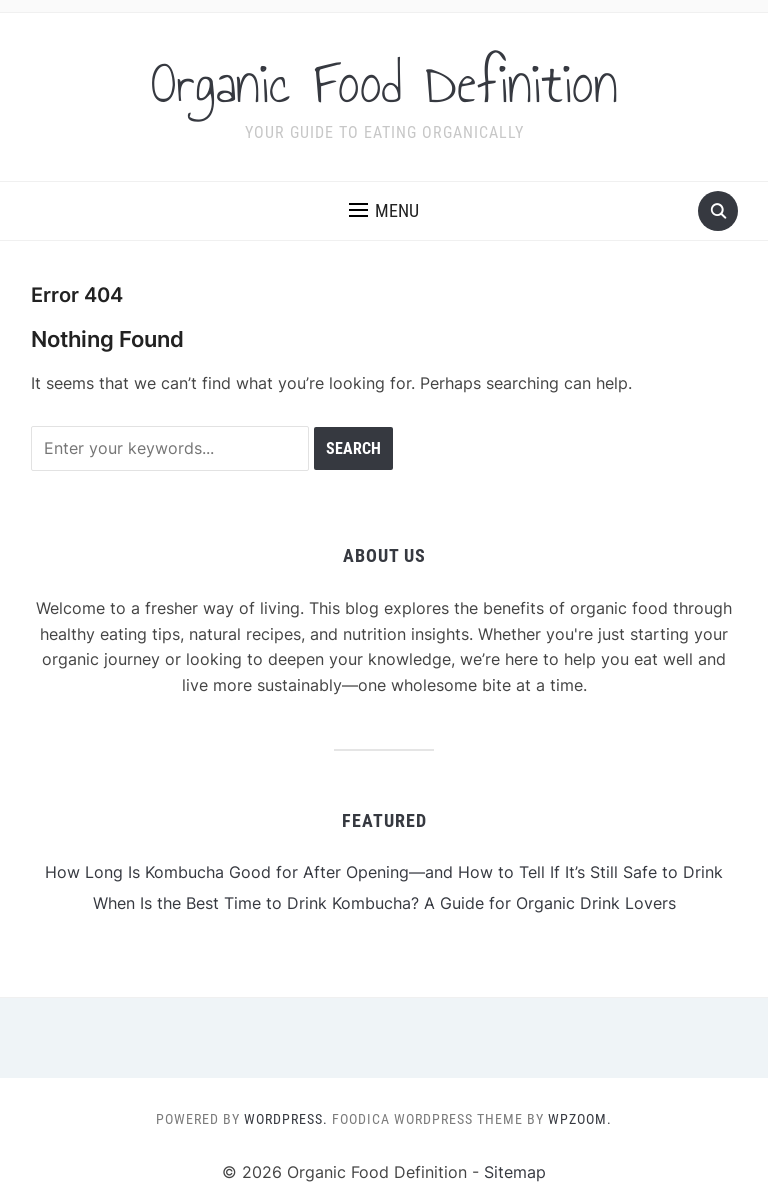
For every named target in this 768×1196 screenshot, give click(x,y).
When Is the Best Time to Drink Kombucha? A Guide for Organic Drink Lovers (384, 903)
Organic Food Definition (384, 84)
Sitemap (515, 1172)
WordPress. (286, 1119)
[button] (384, 211)
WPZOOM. (580, 1119)
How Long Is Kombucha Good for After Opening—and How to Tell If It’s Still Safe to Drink (384, 872)
